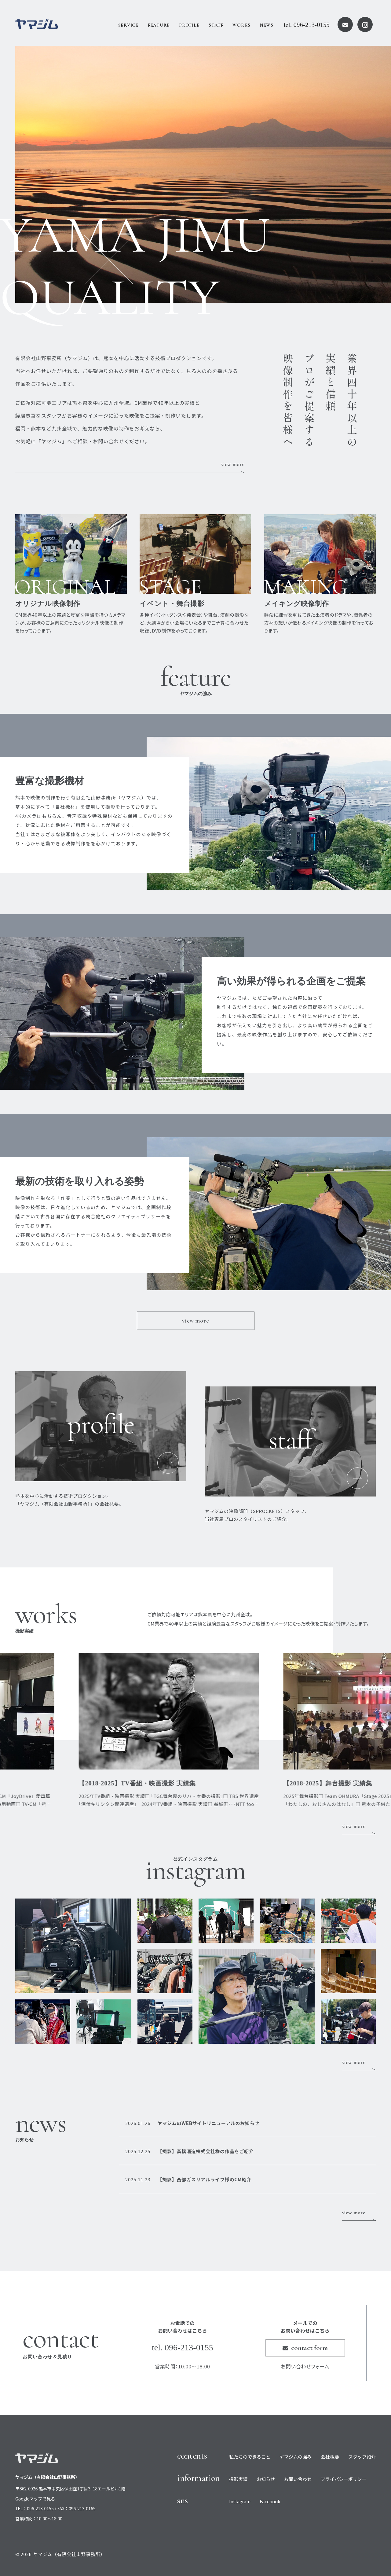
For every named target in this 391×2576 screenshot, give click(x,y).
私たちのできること (249, 2456)
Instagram (239, 2501)
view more (232, 464)
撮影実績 (238, 2479)
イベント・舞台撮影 (172, 603)
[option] (203, 174)
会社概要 (330, 2456)
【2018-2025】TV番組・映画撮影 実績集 (163, 1783)
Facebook (270, 2501)
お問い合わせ (298, 2479)
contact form (305, 2348)
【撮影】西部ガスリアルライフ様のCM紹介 (188, 2179)
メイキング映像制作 (296, 603)
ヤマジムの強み (296, 2456)
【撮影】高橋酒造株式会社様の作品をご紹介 (189, 2151)
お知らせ (266, 2479)
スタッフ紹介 (362, 2456)
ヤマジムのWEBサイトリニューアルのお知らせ (192, 2123)
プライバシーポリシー (344, 2479)
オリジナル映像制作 (47, 603)
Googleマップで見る (35, 2499)
